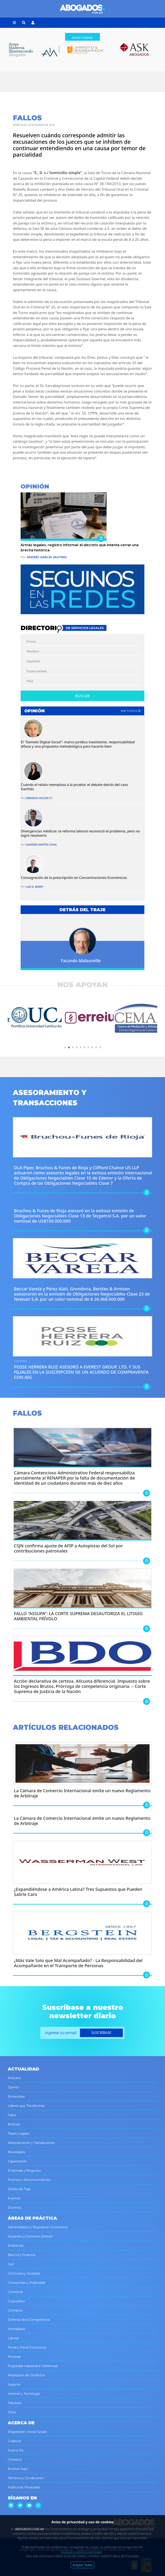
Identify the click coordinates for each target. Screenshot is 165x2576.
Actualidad (17, 29)
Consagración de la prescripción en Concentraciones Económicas (74, 877)
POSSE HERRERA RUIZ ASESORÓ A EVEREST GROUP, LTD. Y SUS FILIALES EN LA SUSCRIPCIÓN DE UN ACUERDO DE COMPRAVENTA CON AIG (81, 1372)
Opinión (13, 2087)
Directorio (93, 29)
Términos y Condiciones (25, 2478)
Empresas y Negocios (24, 2170)
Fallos (12, 2115)
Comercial (15, 2292)
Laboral (13, 2338)
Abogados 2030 (47, 29)
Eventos (14, 2198)
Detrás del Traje (19, 2189)
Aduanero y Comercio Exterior (30, 2236)
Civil (11, 2264)
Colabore (14, 2441)
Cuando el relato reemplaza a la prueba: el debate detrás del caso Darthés (74, 786)
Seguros (14, 2384)
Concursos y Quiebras (24, 2273)
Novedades (16, 2152)
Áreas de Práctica (141, 29)
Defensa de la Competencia (29, 2320)
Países (113, 29)
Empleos (72, 29)
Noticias (14, 2124)
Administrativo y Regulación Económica (37, 2227)
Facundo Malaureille (81, 960)
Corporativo (16, 2301)
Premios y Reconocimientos (29, 2180)
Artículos (14, 2078)
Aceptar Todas (83, 2565)
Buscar (82, 696)
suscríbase (101, 2032)
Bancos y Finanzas (21, 2255)
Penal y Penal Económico (27, 2347)
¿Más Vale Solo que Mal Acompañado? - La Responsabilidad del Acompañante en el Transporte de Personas (78, 1963)
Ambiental (15, 2246)
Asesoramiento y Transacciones (31, 2143)
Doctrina (14, 2208)
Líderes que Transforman (26, 2106)
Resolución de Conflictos (26, 2375)
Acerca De (15, 2450)
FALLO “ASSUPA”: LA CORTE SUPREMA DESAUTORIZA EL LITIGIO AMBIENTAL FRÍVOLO (78, 1616)
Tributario (15, 2403)
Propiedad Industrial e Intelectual (33, 2366)
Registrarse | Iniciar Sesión (27, 2432)
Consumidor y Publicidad (26, 2283)
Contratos (15, 2310)
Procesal (14, 2357)
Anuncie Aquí (18, 2469)
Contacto (15, 2460)
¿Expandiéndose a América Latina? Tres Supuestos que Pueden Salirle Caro (78, 1891)
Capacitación (17, 2161)
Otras (12, 2412)
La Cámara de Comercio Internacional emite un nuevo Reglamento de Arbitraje (82, 1793)
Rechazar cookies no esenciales (81, 2552)
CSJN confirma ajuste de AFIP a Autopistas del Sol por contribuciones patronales (68, 1548)
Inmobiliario (16, 2329)
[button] (14, 22)
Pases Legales (18, 2133)
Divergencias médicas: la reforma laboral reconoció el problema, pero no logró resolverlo (80, 833)
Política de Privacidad (24, 2487)
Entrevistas (16, 2096)
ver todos (131, 711)
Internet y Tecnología (24, 2394)
